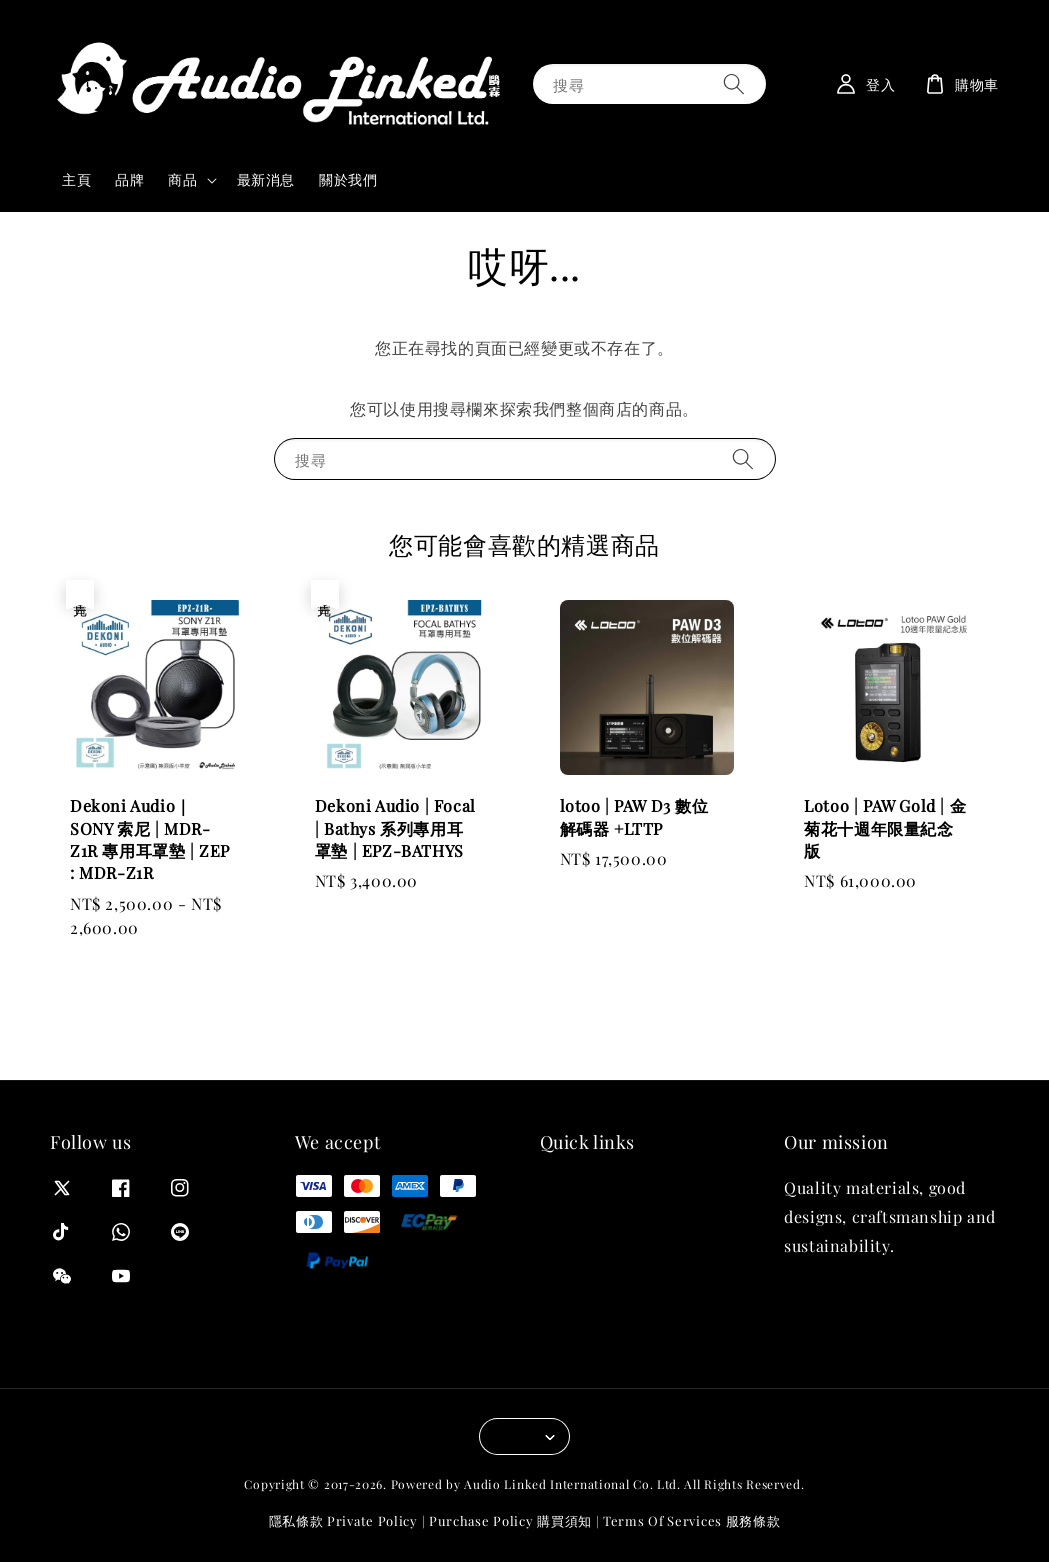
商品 (182, 180)
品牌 (129, 179)
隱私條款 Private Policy (343, 1520)
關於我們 (348, 179)
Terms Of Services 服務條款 (691, 1520)
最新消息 (266, 179)
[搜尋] (734, 83)
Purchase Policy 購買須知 (510, 1520)
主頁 (76, 179)
